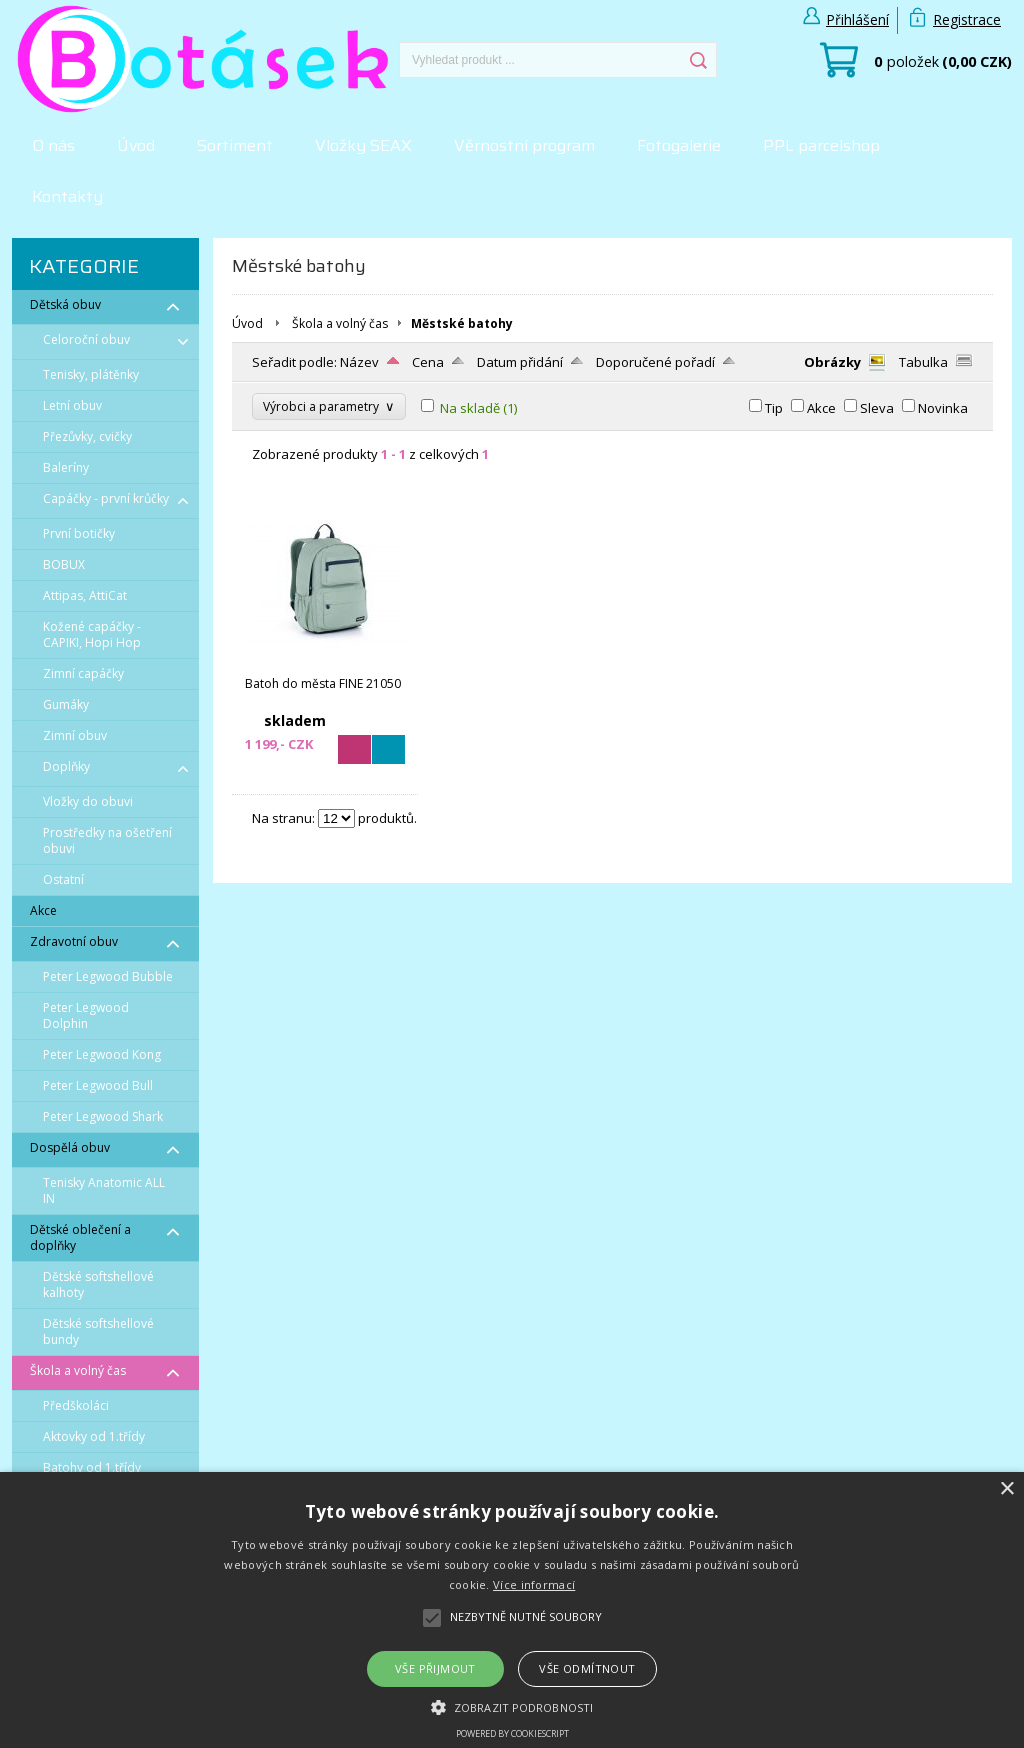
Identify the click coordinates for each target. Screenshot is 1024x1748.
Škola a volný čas (340, 323)
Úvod (136, 145)
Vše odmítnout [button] (587, 1668)
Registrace (967, 19)
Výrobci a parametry (329, 406)
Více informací (534, 1584)
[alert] (512, 1610)
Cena (428, 362)
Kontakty (67, 196)
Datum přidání (520, 362)
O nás (53, 145)
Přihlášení (857, 19)
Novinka (943, 408)
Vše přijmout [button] (435, 1668)
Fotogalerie (679, 145)
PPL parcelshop (821, 145)
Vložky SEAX (363, 145)
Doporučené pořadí (655, 362)
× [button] (1006, 1489)
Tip (774, 408)
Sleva (877, 408)
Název (359, 362)
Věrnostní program (524, 145)
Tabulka (923, 362)
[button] (512, 1706)
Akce (821, 408)
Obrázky (832, 362)
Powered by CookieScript (512, 1733)
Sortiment (235, 145)
